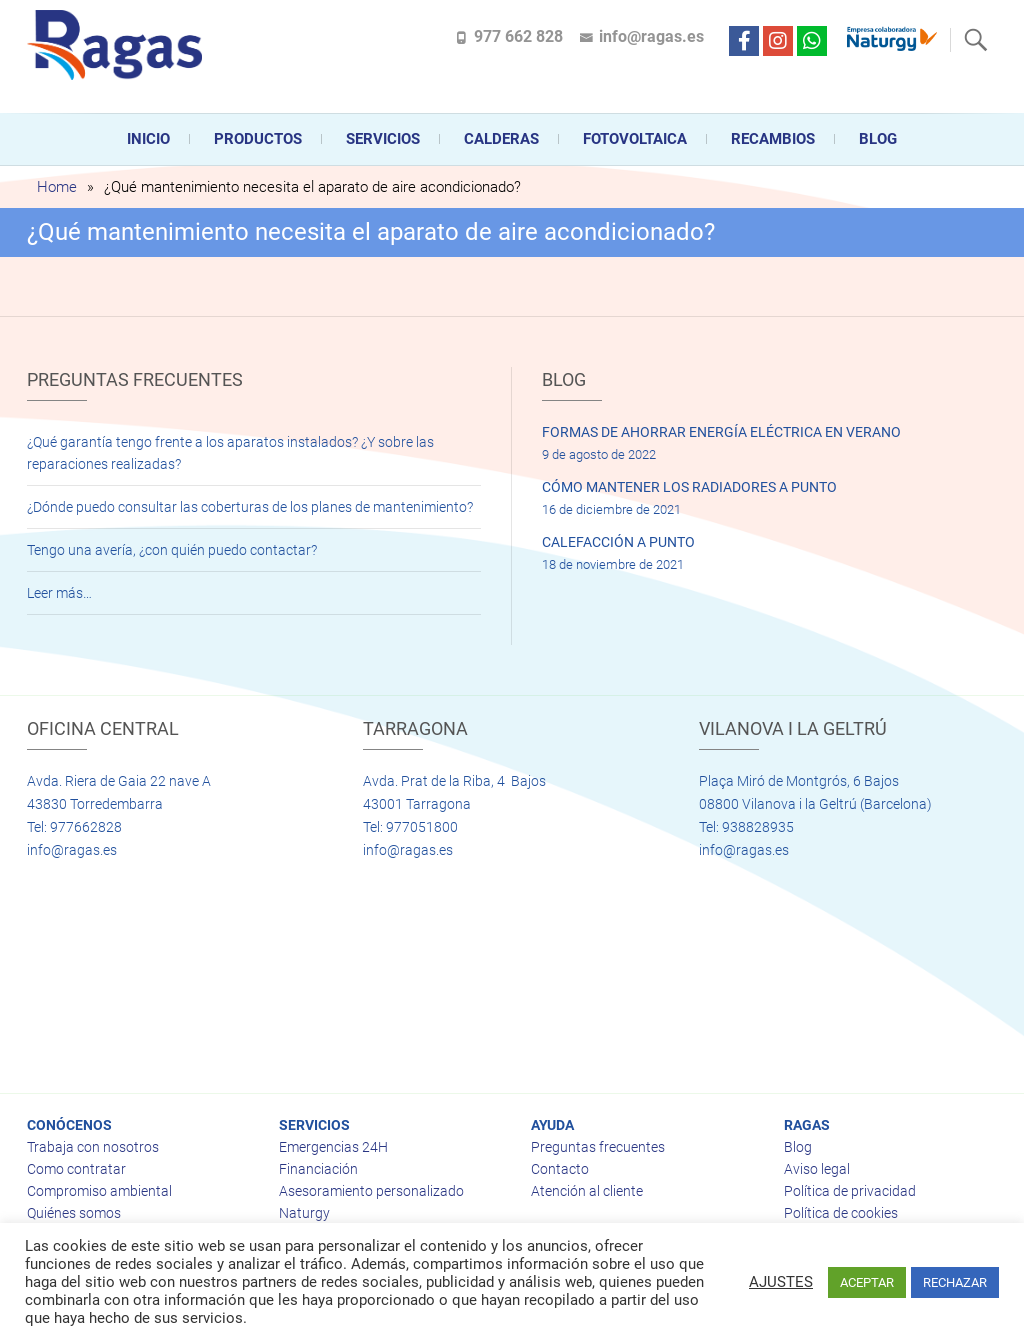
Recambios (773, 139)
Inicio (148, 139)
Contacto (560, 1169)
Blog (878, 139)
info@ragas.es (651, 36)
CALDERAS (501, 139)
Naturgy (304, 1213)
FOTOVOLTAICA (635, 139)
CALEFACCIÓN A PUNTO (618, 542)
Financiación (318, 1169)
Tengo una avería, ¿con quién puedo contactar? (172, 550)
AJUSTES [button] (781, 1282)
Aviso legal (817, 1169)
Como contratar (76, 1169)
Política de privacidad (850, 1191)
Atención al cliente (587, 1191)
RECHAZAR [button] (955, 1282)
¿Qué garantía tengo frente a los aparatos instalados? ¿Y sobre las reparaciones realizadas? (230, 453)
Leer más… (59, 593)
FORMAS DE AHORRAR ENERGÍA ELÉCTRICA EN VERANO (721, 432)
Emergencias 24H (333, 1147)
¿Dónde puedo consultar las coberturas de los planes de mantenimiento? (250, 507)
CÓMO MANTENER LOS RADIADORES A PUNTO (689, 487)
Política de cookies (841, 1213)
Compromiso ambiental (99, 1191)
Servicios (383, 139)
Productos (258, 139)
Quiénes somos (74, 1213)
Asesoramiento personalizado (371, 1191)
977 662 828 (518, 36)
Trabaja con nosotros (93, 1147)
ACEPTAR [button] (867, 1282)
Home (57, 187)
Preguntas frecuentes (598, 1147)
